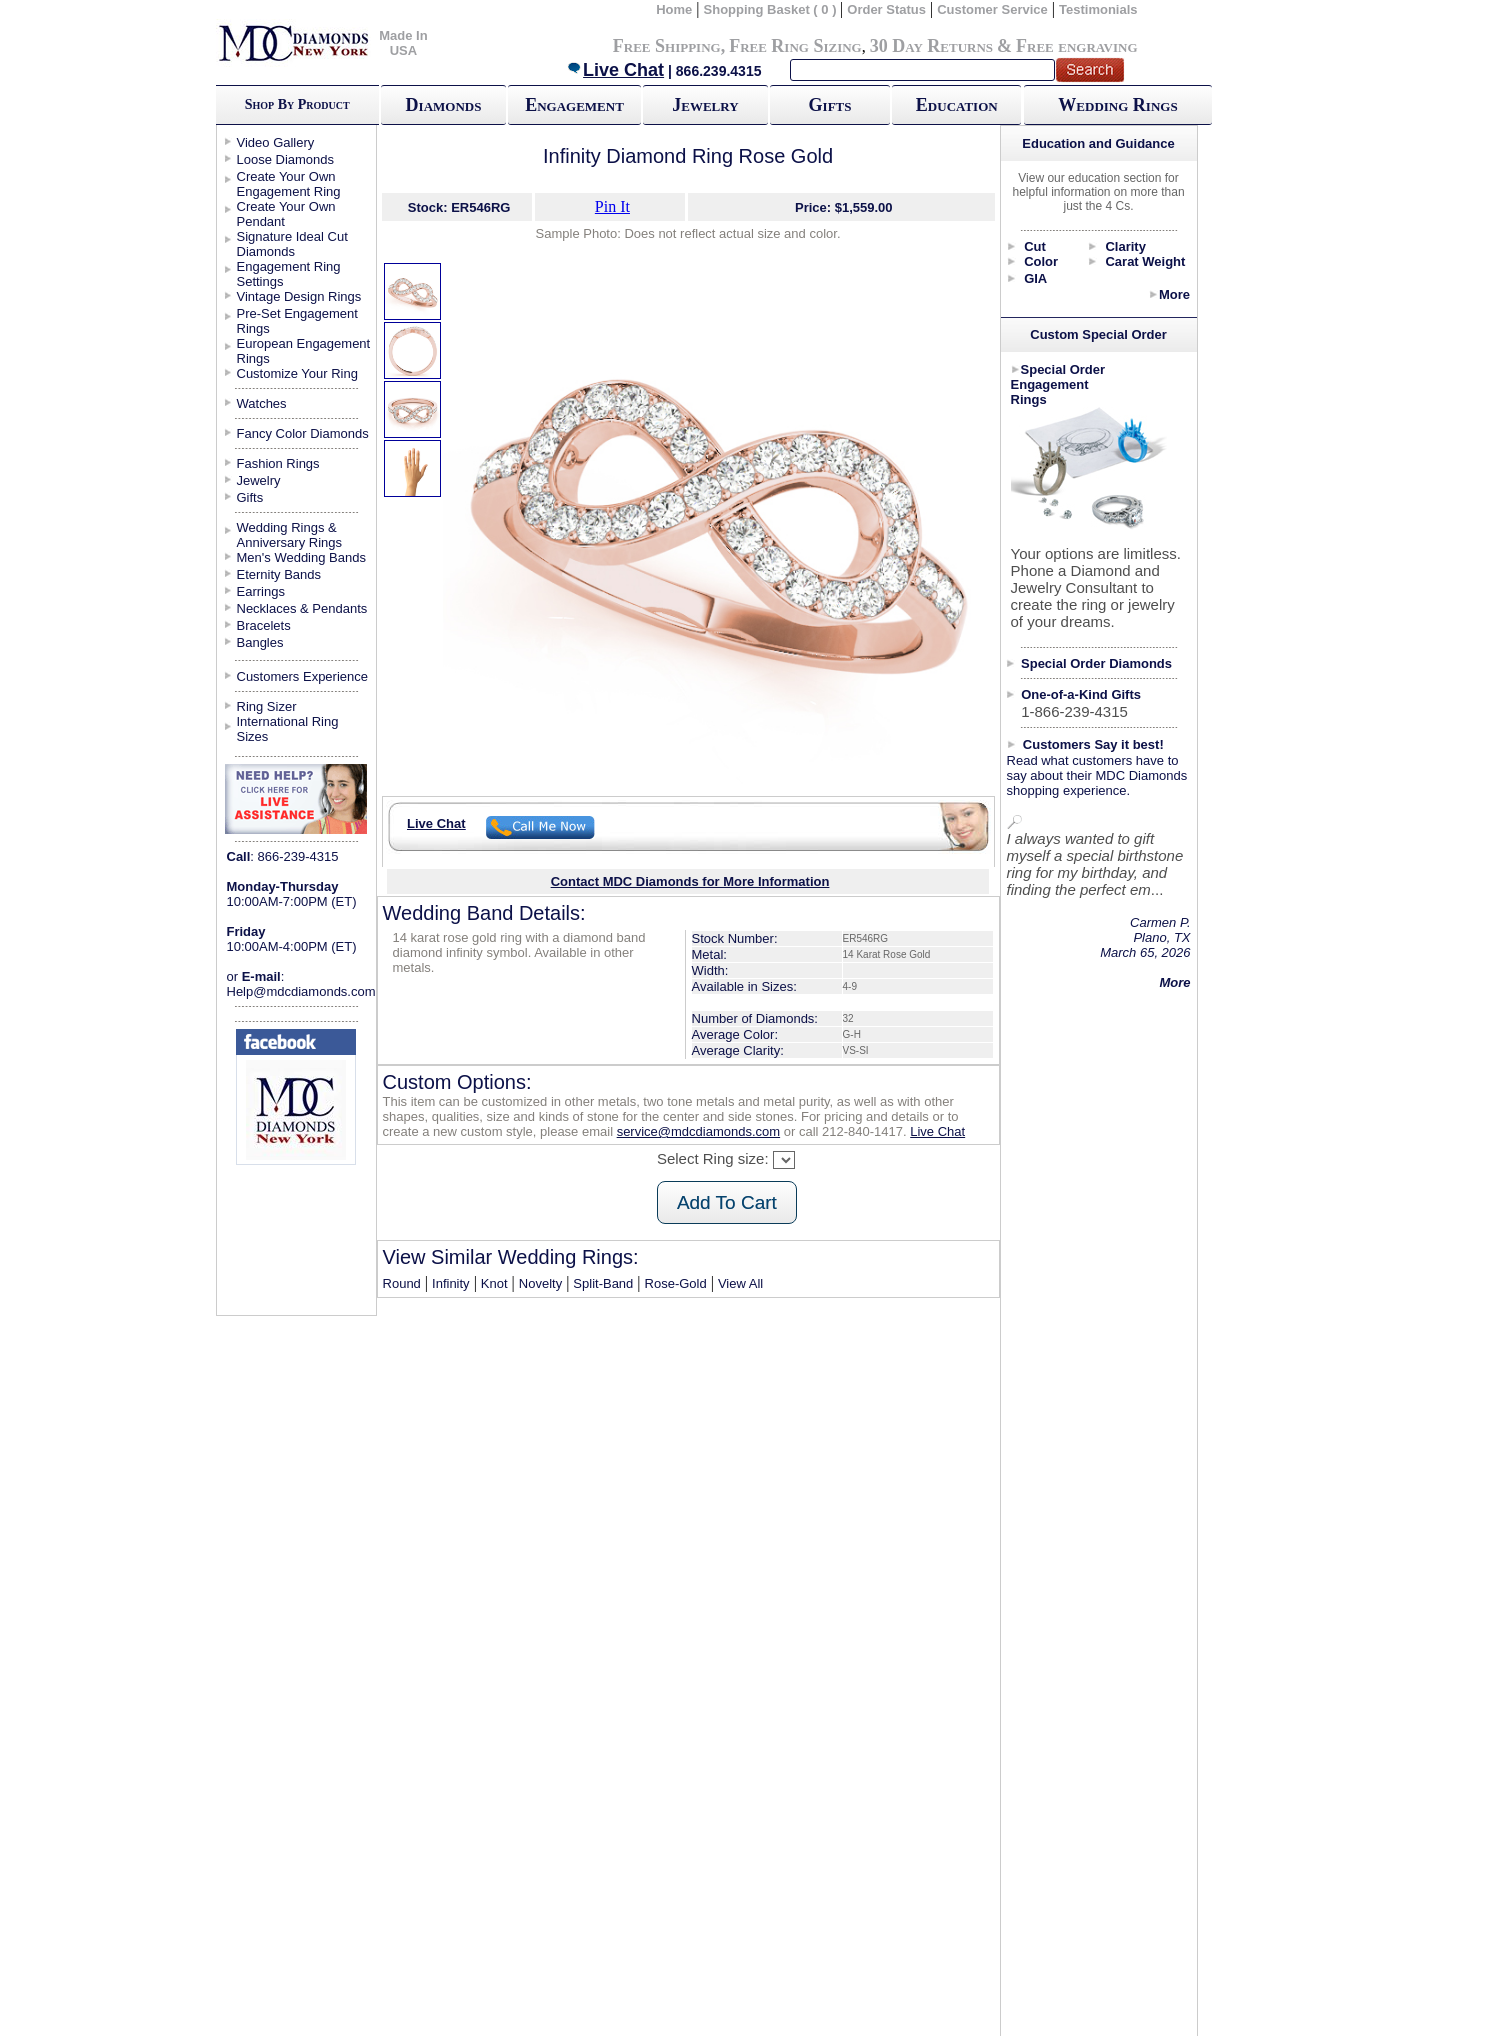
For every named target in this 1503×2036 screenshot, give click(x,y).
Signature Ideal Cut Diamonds (292, 244)
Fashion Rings (278, 463)
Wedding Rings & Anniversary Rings (290, 535)
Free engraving (1076, 46)
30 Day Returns (931, 46)
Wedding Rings (1117, 105)
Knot (494, 1283)
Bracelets (264, 625)
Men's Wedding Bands (301, 557)
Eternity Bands (279, 574)
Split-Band (603, 1283)
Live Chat (615, 70)
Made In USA (403, 43)
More (1174, 294)
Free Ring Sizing (795, 46)
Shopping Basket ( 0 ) (772, 9)
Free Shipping (667, 46)
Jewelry (705, 105)
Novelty (540, 1283)
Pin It (612, 206)
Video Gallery (276, 142)
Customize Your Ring (297, 373)
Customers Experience (303, 676)
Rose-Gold (676, 1283)
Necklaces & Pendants (302, 608)
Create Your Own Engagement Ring (289, 184)
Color (1041, 261)
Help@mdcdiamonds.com (301, 991)
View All (740, 1283)
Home (674, 9)
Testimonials (1098, 9)
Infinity (451, 1283)
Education (957, 105)
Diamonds (444, 105)
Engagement (574, 105)
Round (402, 1283)
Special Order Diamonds (1096, 663)
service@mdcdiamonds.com (698, 1131)
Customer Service (992, 9)
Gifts (830, 105)
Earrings (261, 591)
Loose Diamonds (286, 159)
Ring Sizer (267, 706)
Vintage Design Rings (299, 296)
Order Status (886, 9)
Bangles (260, 642)
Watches (262, 403)
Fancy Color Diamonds (303, 433)
